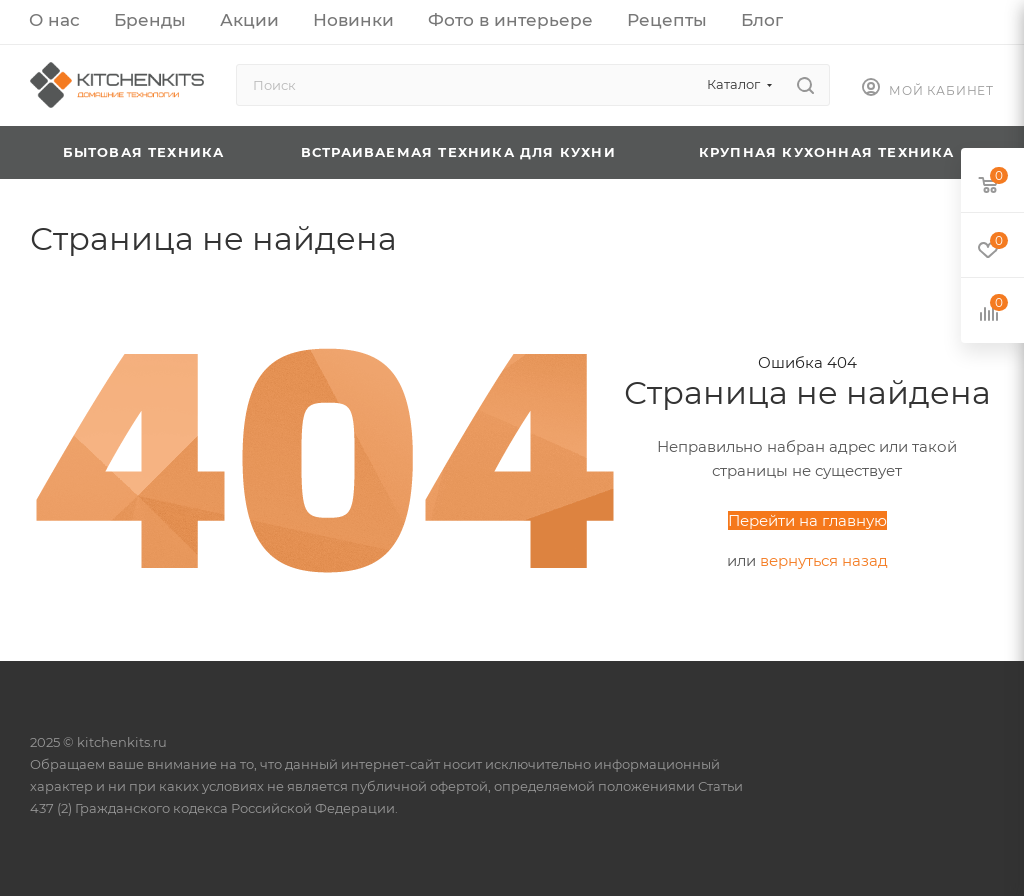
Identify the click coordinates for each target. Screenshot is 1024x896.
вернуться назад (824, 560)
